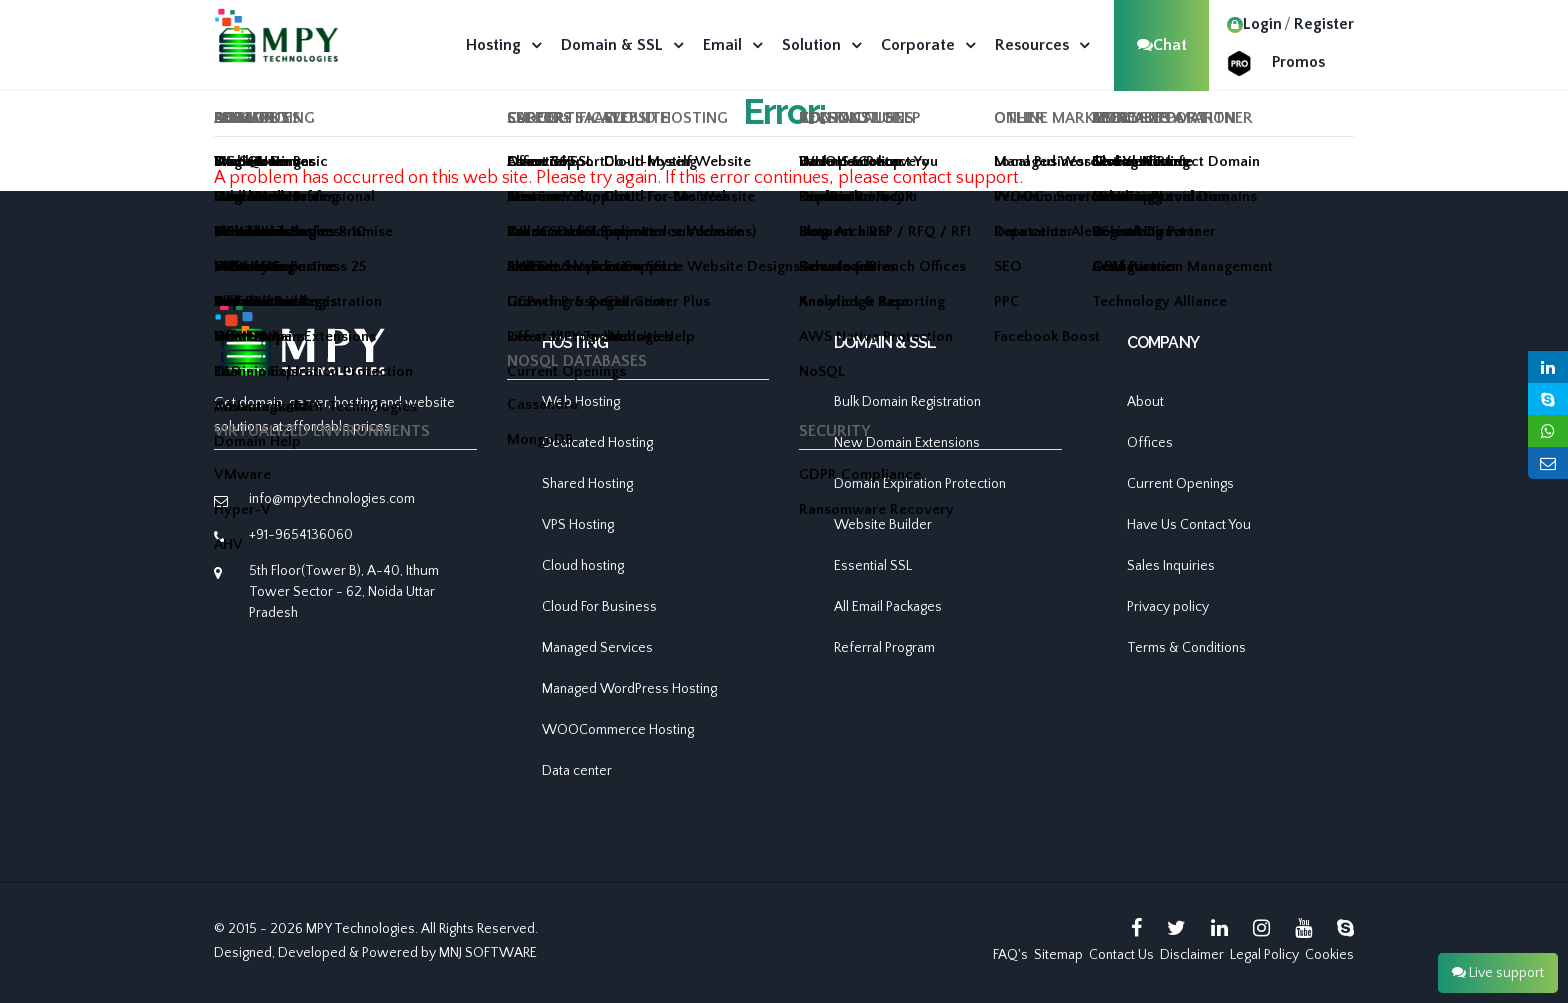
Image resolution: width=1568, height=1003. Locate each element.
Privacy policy (1168, 607)
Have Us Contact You (1189, 525)
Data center (577, 771)
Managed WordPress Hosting (629, 689)
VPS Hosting (578, 525)
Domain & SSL (612, 45)
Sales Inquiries (1171, 566)
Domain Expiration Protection (920, 484)
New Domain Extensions (907, 443)
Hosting (493, 45)
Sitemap (1058, 955)
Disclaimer (1192, 955)
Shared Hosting (587, 484)
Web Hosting (581, 402)
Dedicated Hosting (597, 443)
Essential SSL (873, 566)
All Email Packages (888, 607)
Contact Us (1121, 955)
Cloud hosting (583, 566)
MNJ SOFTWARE (488, 953)
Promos (1298, 62)
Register (1324, 24)
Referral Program (884, 648)
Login (1254, 24)
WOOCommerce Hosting (618, 730)
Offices (1150, 443)
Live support (1498, 973)
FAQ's (1010, 955)
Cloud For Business (599, 607)
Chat (1162, 45)
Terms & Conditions (1186, 648)
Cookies (1329, 955)
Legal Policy (1264, 955)
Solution (811, 45)
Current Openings (1180, 484)
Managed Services (597, 648)
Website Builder (883, 525)
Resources (1032, 45)
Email (722, 45)
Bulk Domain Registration (907, 402)
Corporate (918, 45)
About (1145, 402)
